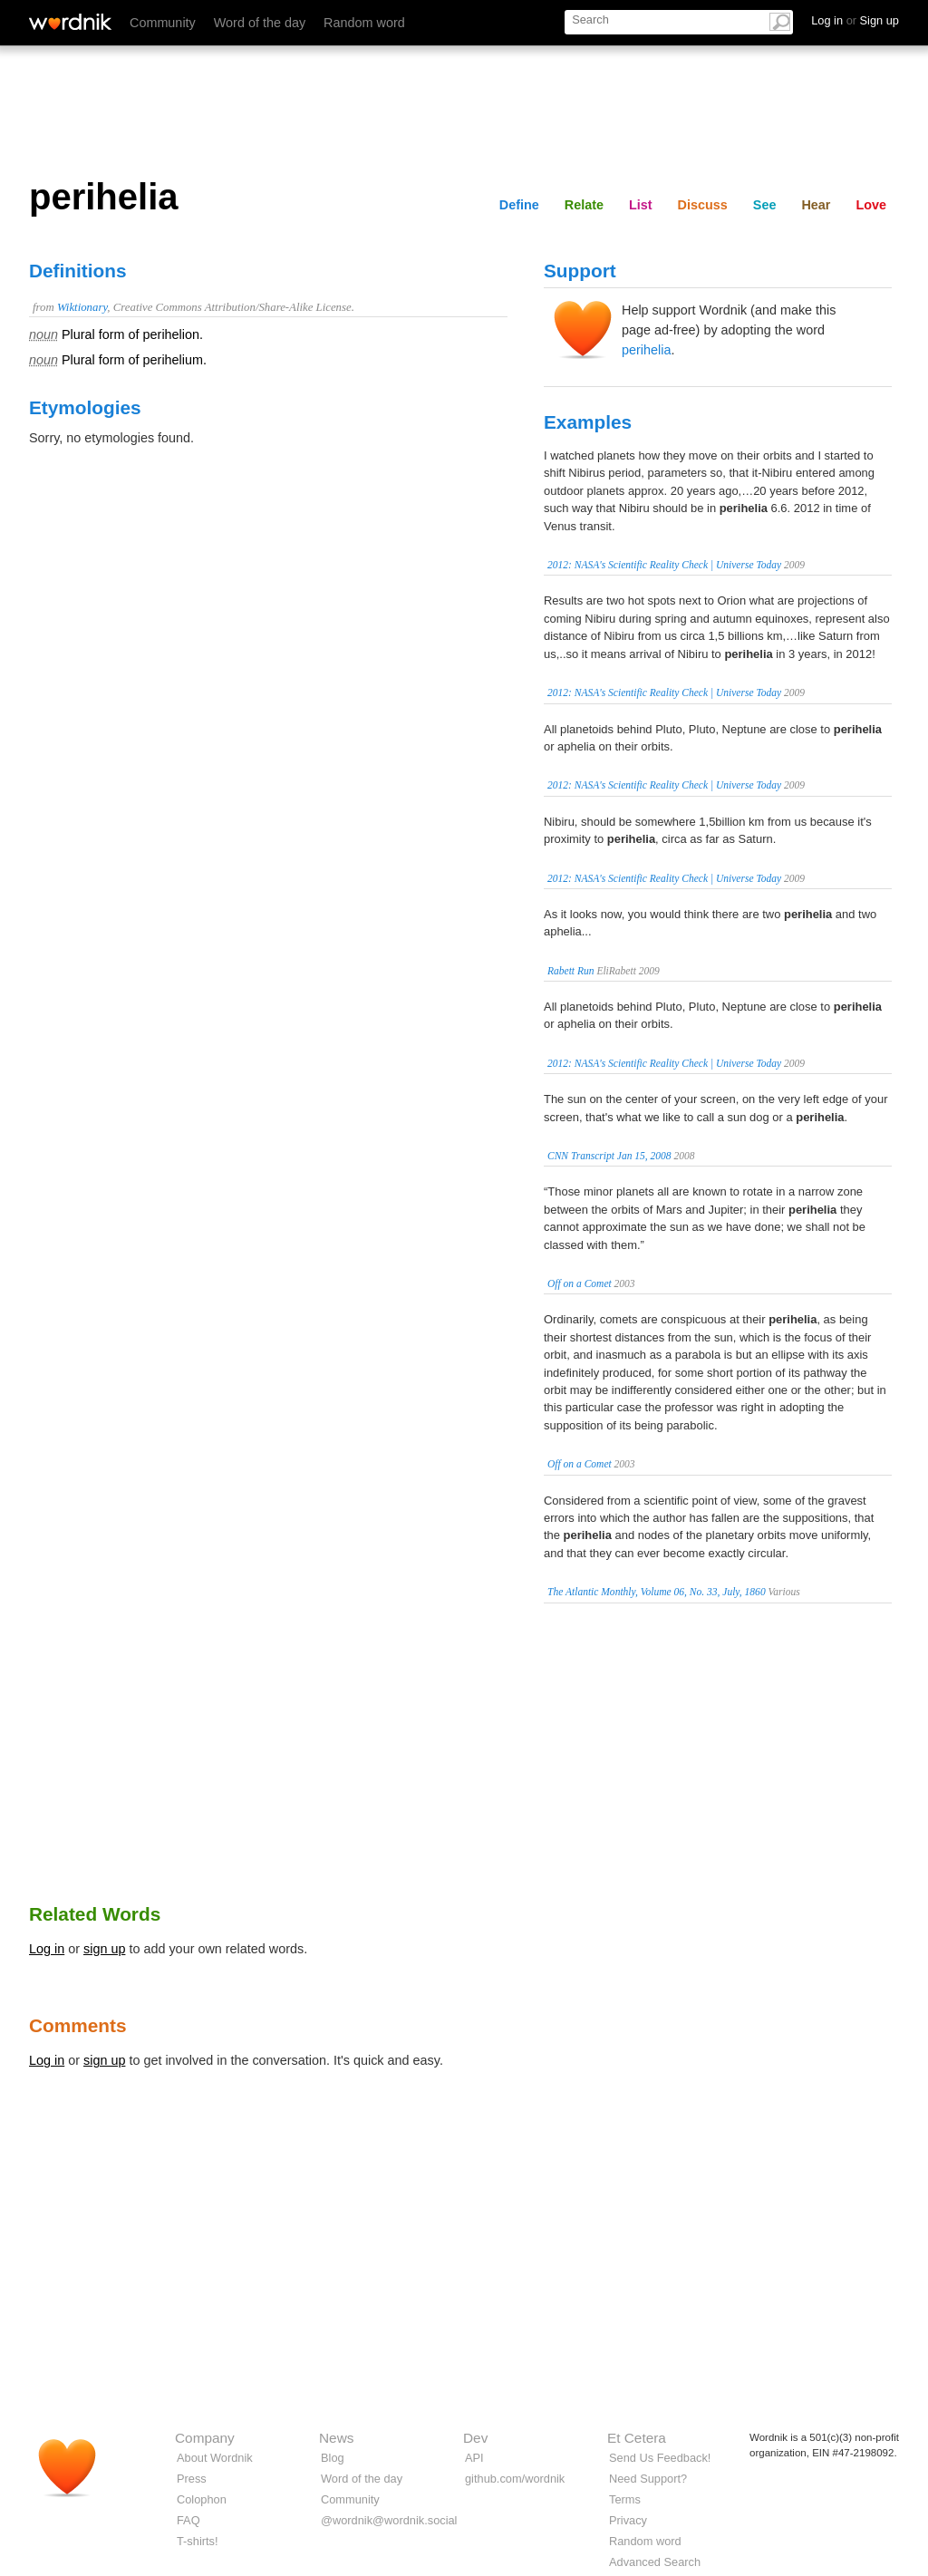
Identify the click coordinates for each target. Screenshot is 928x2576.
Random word (364, 22)
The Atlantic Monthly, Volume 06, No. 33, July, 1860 (656, 1591)
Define (519, 205)
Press (192, 2478)
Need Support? (648, 2478)
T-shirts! (197, 2541)
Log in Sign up (855, 20)
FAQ (188, 2520)
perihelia (646, 350)
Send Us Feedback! (659, 2458)
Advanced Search (655, 2562)
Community (163, 22)
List (640, 205)
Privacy (628, 2520)
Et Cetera (636, 2437)
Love (871, 205)
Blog (332, 2458)
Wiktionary (82, 307)
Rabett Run (570, 970)
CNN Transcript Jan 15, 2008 (609, 1155)
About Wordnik (215, 2458)
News (336, 2437)
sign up (104, 1949)
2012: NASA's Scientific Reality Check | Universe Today (664, 564)
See (765, 205)
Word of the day (259, 22)
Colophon (202, 2499)
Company (205, 2437)
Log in (46, 1949)
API (474, 2458)
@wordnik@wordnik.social (389, 2520)
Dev (475, 2437)
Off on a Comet (579, 1283)
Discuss (703, 205)
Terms (625, 2499)
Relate (584, 205)
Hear (815, 205)
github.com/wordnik (515, 2478)
